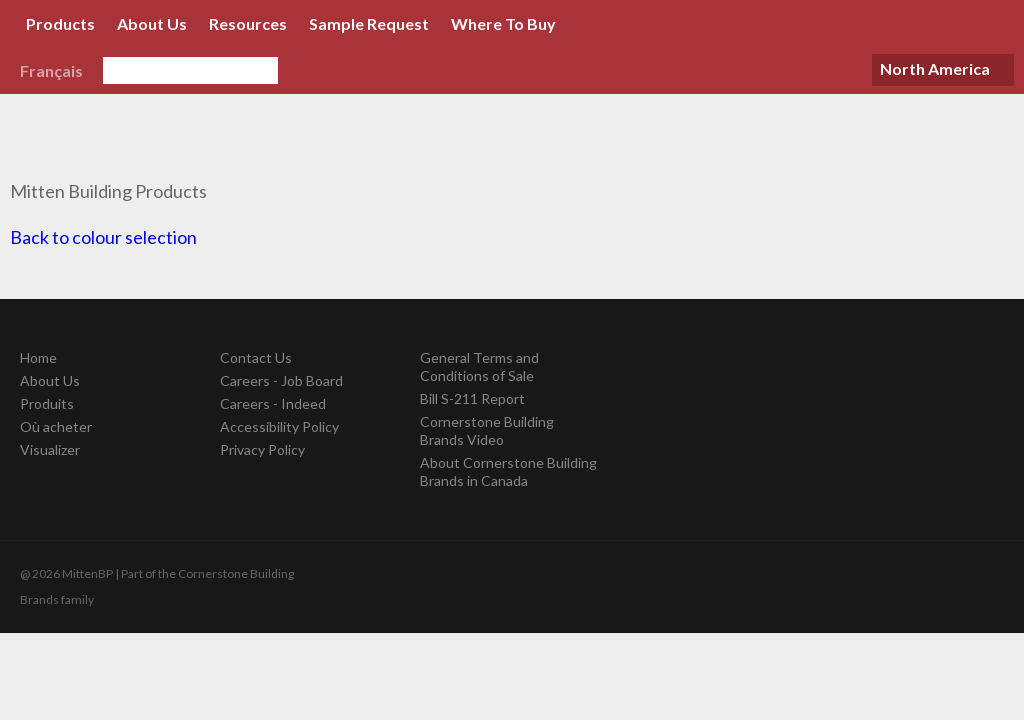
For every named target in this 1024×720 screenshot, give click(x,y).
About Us (152, 23)
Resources (248, 23)
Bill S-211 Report (472, 398)
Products (60, 23)
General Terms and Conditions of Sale (479, 366)
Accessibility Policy (279, 426)
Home (38, 357)
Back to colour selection (103, 237)
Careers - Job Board (281, 380)
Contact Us (256, 357)
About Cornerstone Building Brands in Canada (508, 471)
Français (51, 70)
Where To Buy (503, 23)
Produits (47, 403)
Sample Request (369, 23)
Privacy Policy (262, 449)
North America (935, 68)
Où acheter (56, 426)
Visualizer (50, 449)
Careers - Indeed (273, 403)
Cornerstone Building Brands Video (487, 430)
